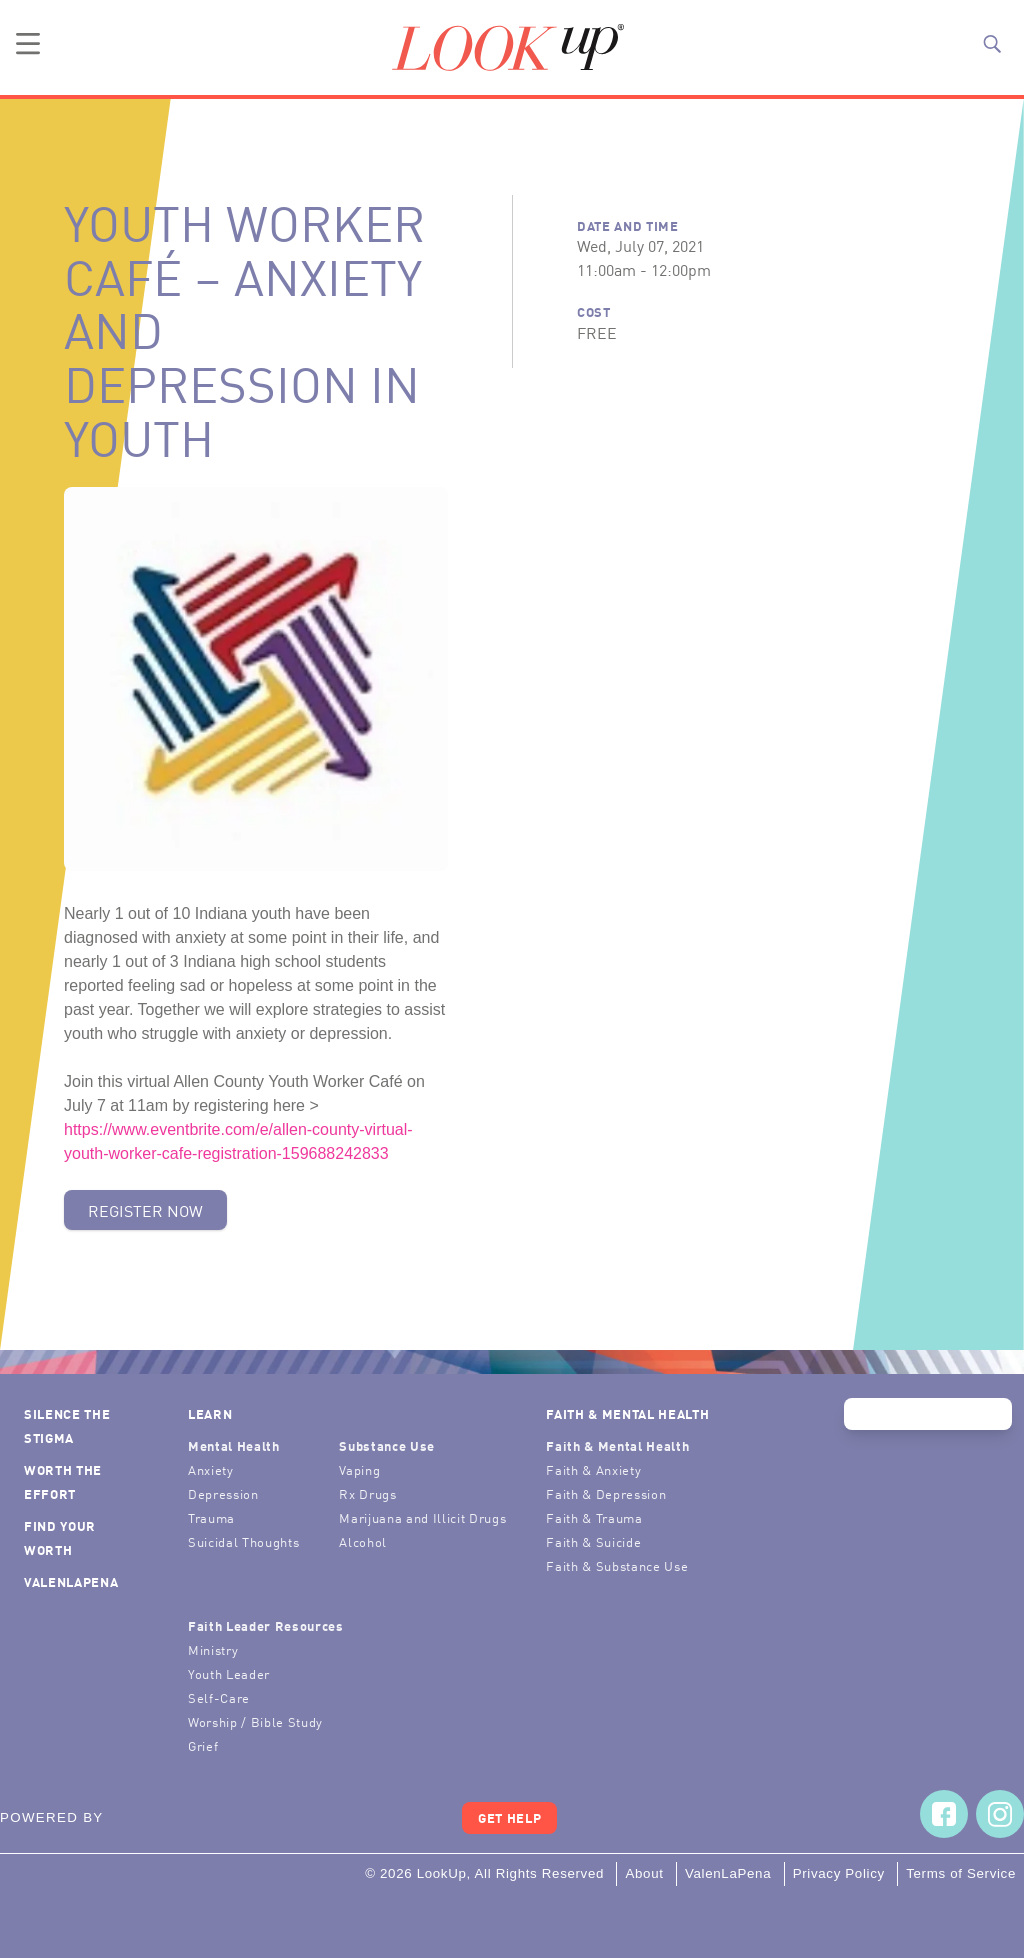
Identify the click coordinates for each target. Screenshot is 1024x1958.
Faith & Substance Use (617, 1565)
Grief (203, 1745)
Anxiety (211, 1469)
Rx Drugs (367, 1493)
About (644, 1873)
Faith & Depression (606, 1493)
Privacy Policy (839, 1873)
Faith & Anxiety (593, 1469)
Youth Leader (229, 1673)
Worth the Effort (63, 1481)
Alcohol (363, 1541)
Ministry (213, 1649)
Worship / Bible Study (255, 1721)
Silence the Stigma (67, 1425)
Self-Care (219, 1697)
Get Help (509, 1817)
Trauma (211, 1517)
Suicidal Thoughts (243, 1541)
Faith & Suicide (593, 1541)
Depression (223, 1493)
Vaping (359, 1469)
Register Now (145, 1210)
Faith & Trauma (594, 1517)
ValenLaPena (71, 1581)
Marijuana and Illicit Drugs (422, 1517)
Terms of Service (961, 1873)
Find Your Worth (60, 1537)
